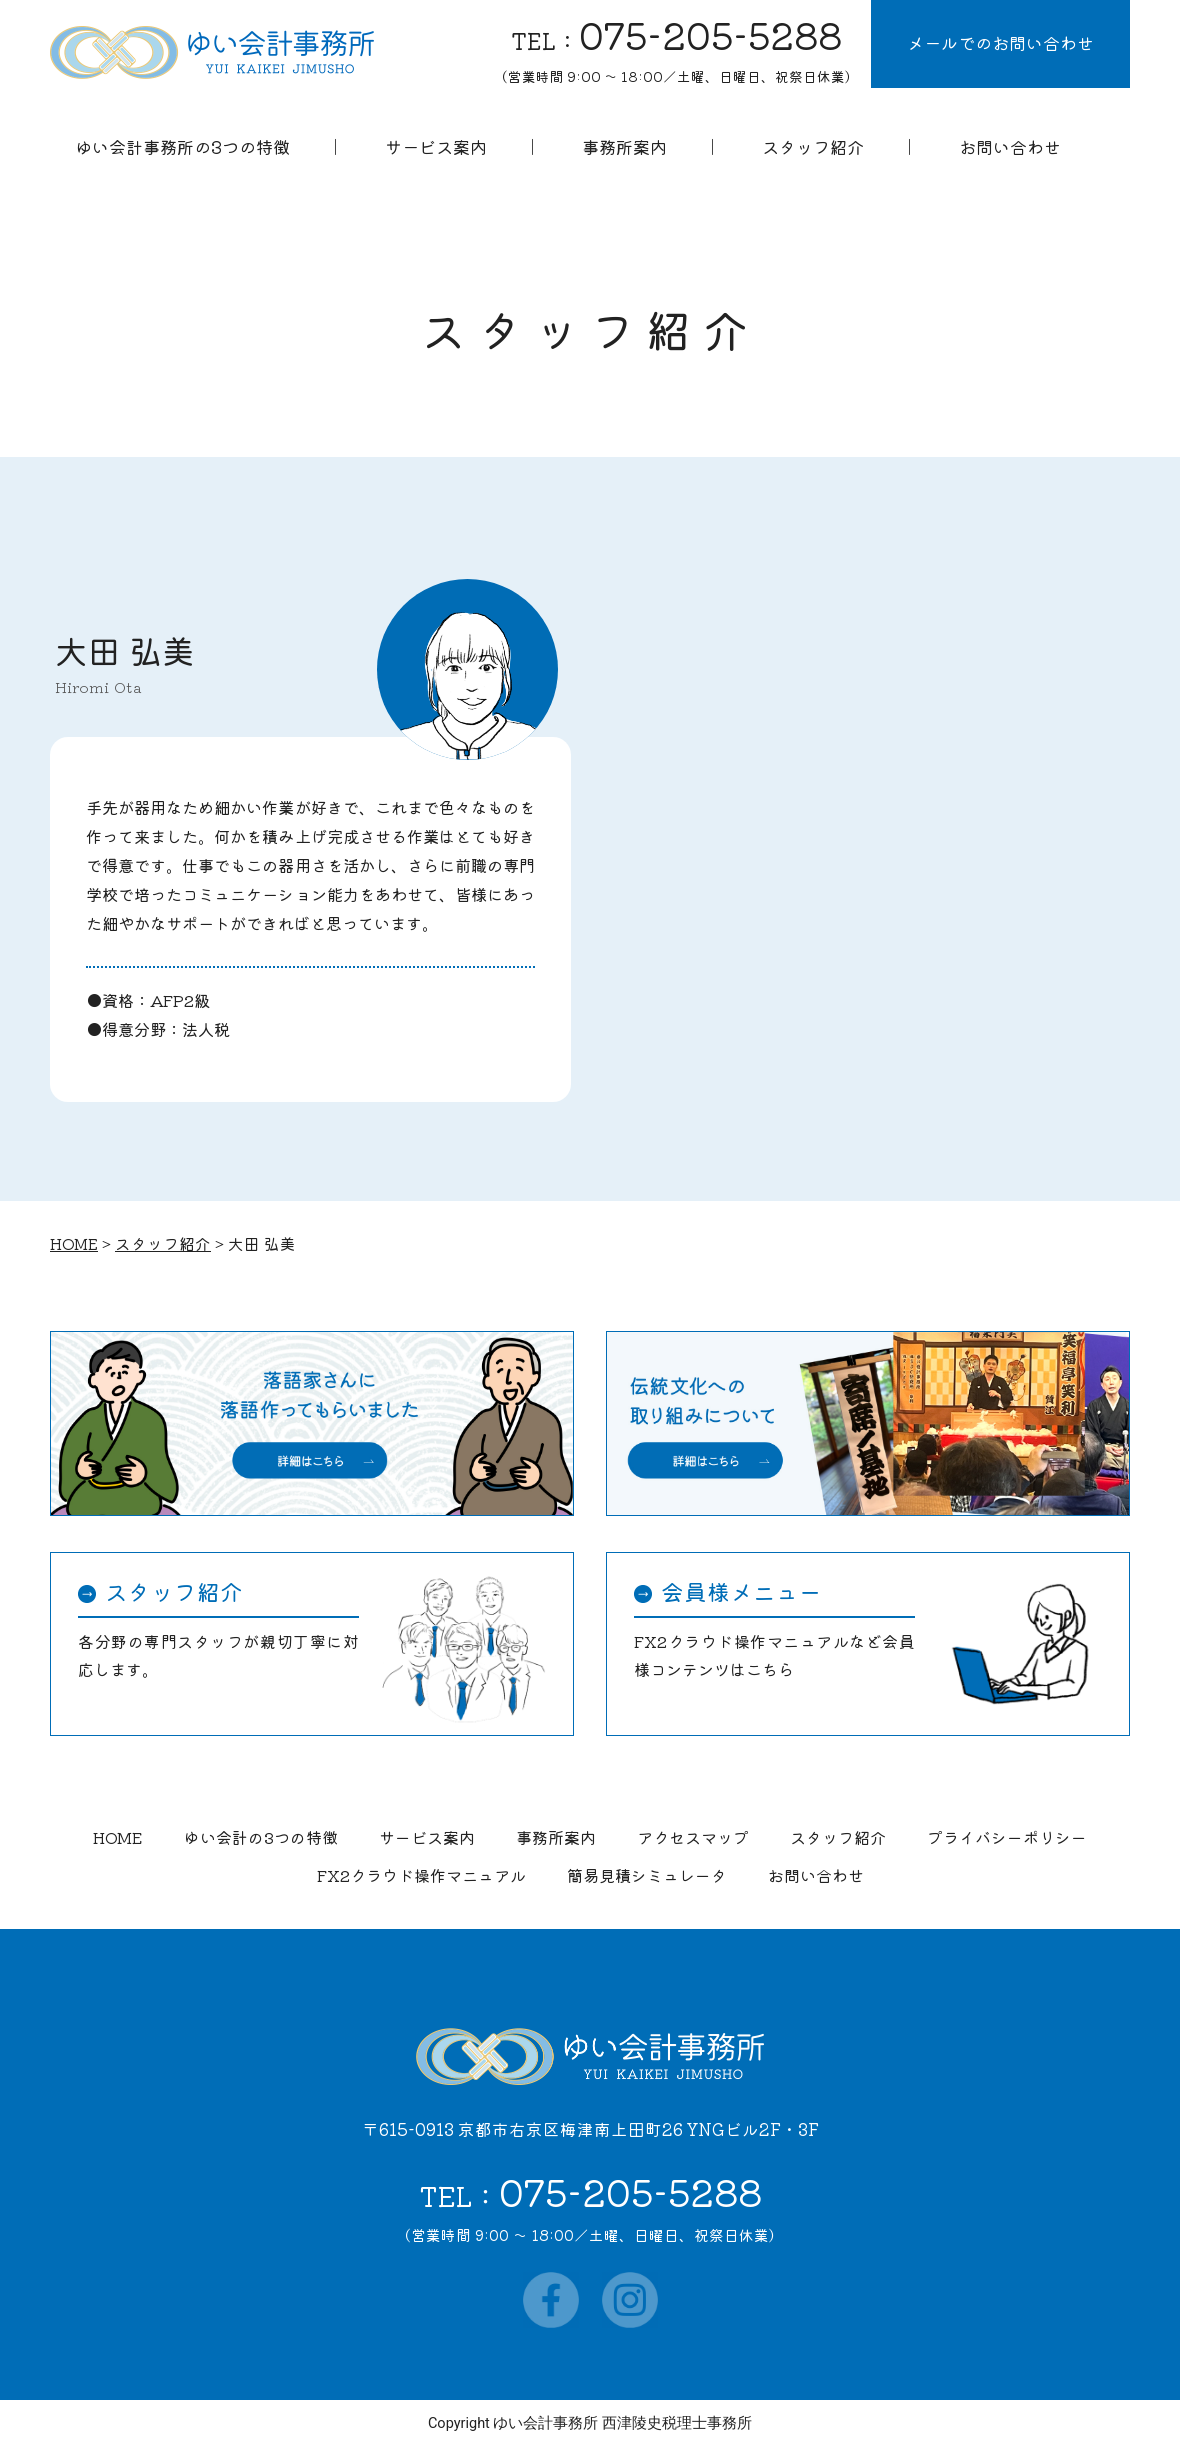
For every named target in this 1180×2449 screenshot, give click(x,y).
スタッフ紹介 (838, 1837)
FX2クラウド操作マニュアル (421, 1875)
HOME (118, 1837)
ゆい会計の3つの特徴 (261, 1837)
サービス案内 (427, 1837)
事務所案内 (556, 1837)
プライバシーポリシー (1007, 1837)
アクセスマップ (693, 1837)
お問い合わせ (816, 1875)
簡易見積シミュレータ (647, 1875)
